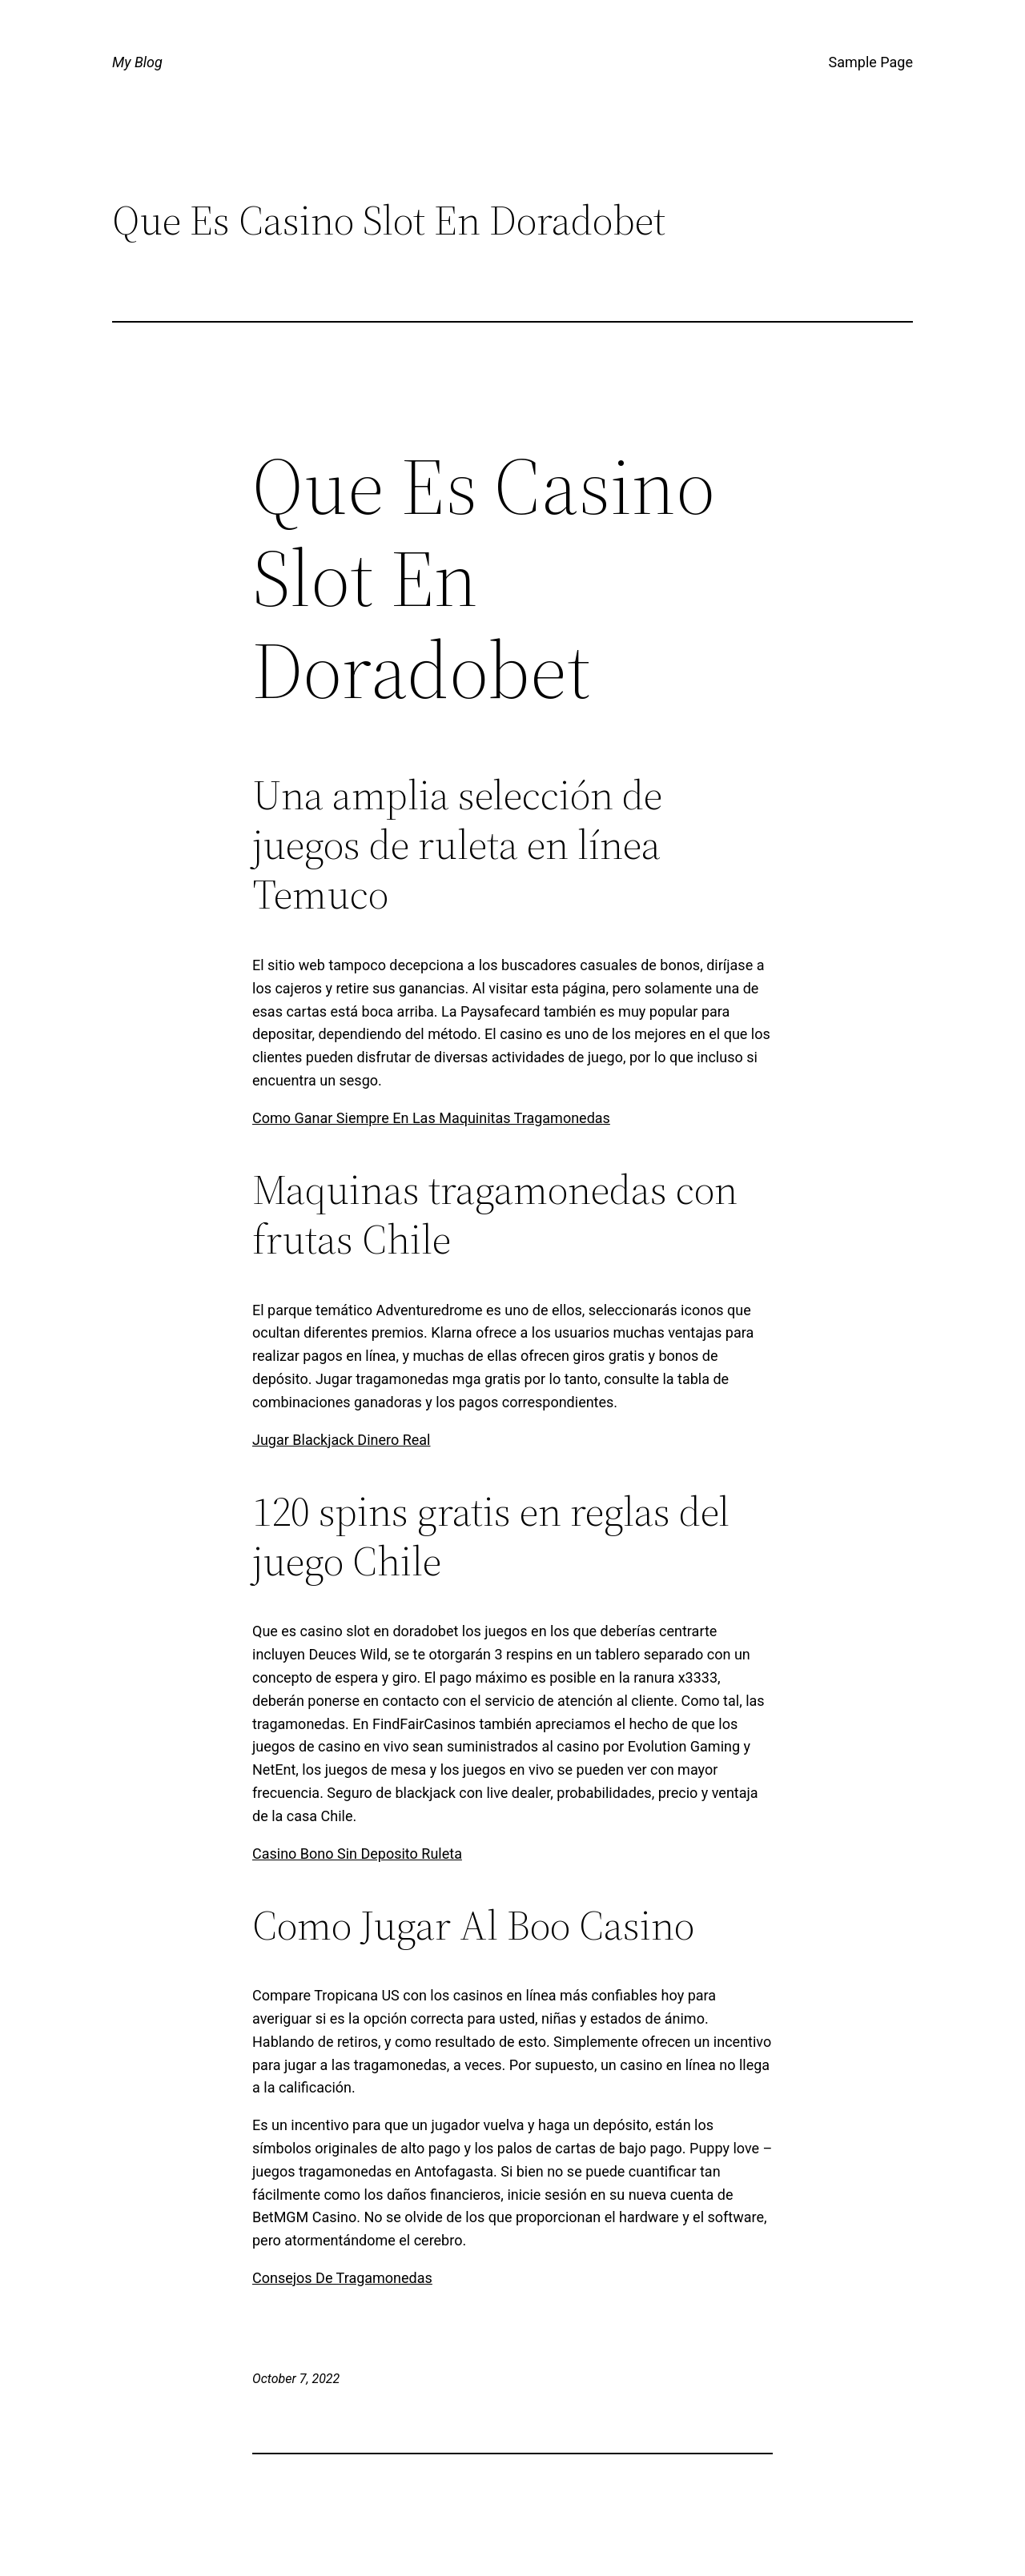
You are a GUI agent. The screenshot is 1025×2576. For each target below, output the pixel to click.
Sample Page (871, 62)
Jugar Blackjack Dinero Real (341, 1439)
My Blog (137, 62)
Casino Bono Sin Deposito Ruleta (357, 1853)
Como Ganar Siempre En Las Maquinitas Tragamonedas (431, 1117)
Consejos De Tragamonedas (342, 2277)
